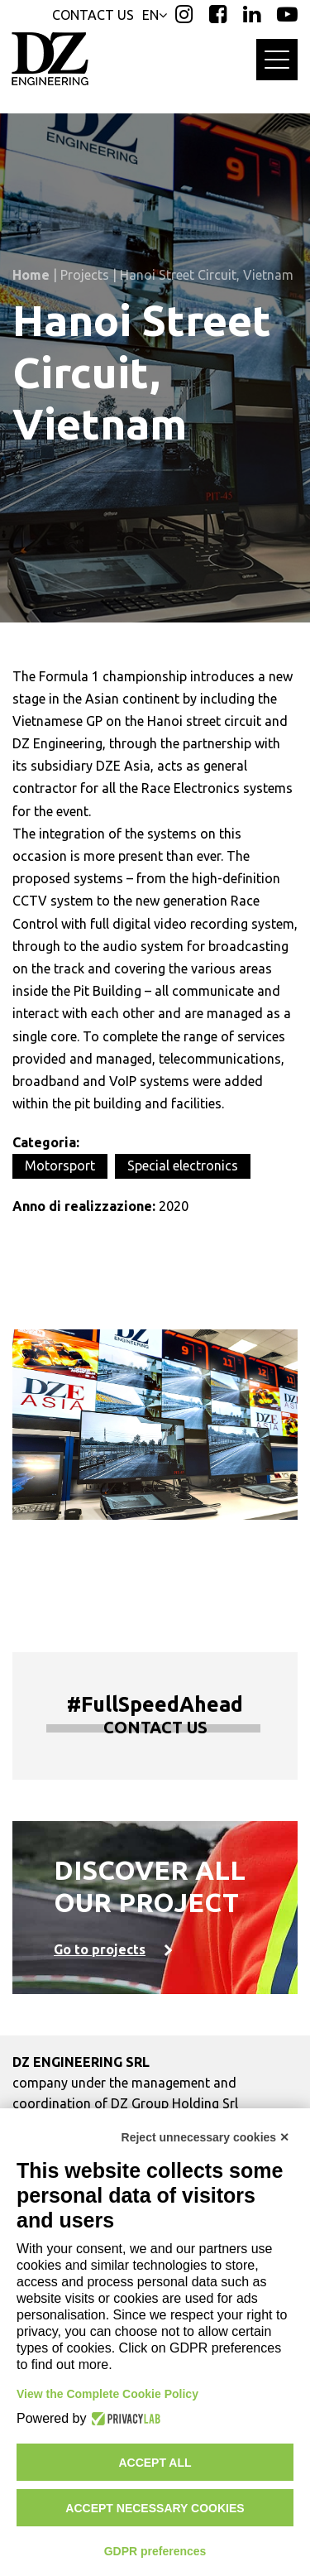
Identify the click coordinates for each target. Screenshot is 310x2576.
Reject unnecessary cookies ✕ (205, 2137)
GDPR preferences (155, 2551)
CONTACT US (93, 14)
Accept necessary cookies (154, 2508)
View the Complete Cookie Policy (107, 2394)
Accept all (154, 2462)
